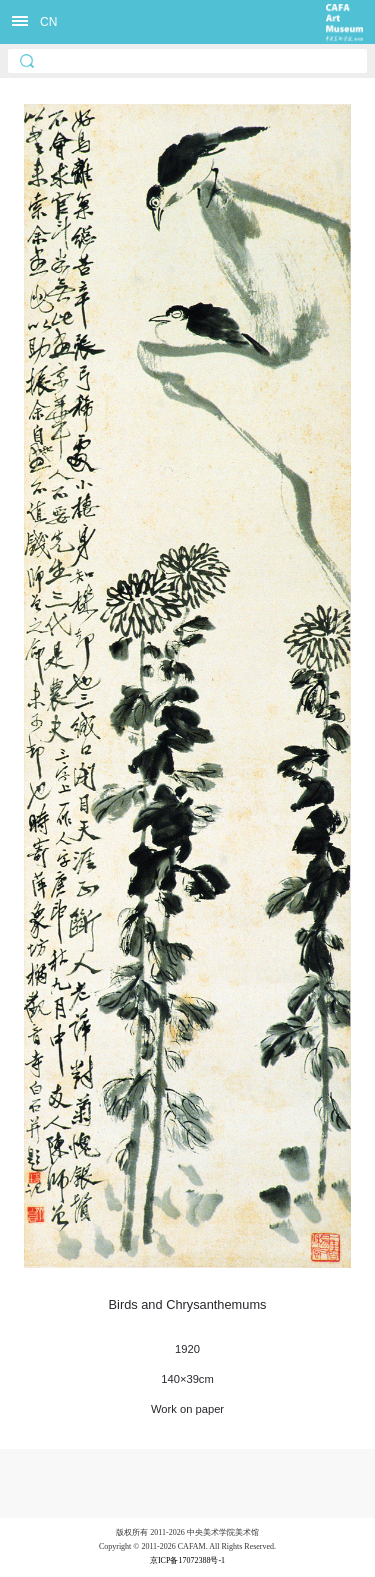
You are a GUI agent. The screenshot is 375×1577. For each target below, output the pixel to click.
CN (48, 22)
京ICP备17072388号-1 (187, 1560)
